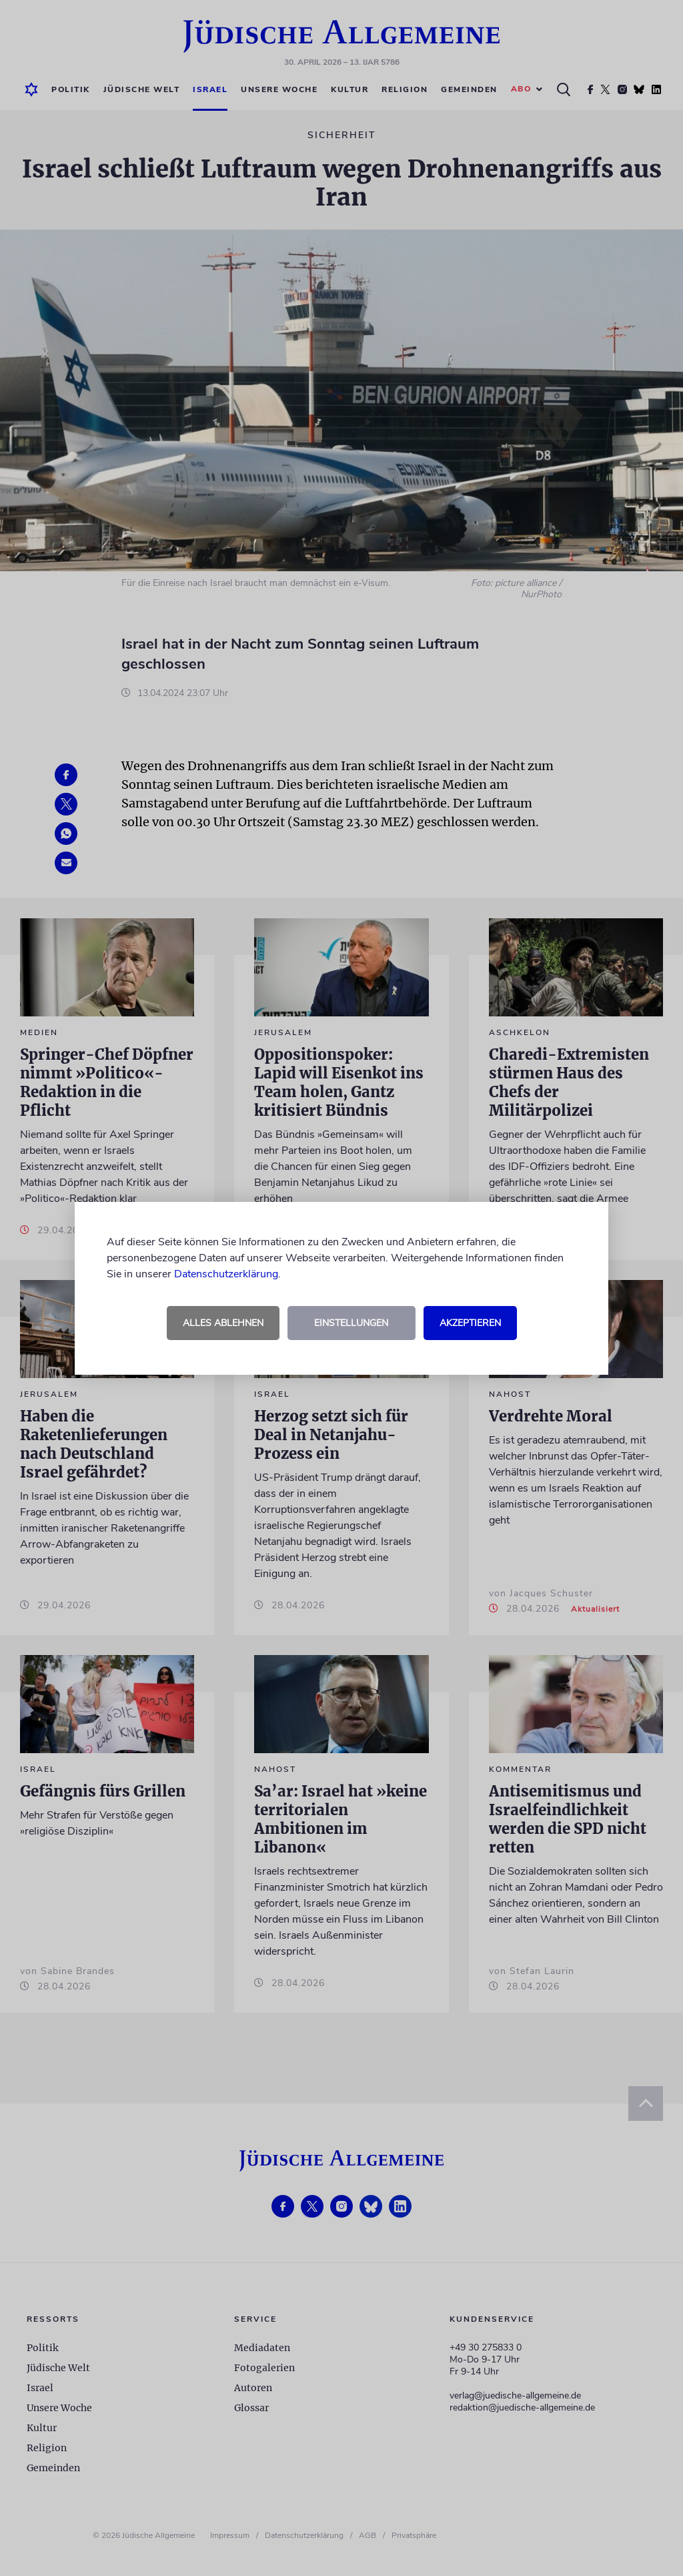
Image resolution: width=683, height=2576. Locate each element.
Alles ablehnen (223, 1323)
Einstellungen (351, 1323)
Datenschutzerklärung (226, 1274)
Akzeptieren (470, 1323)
